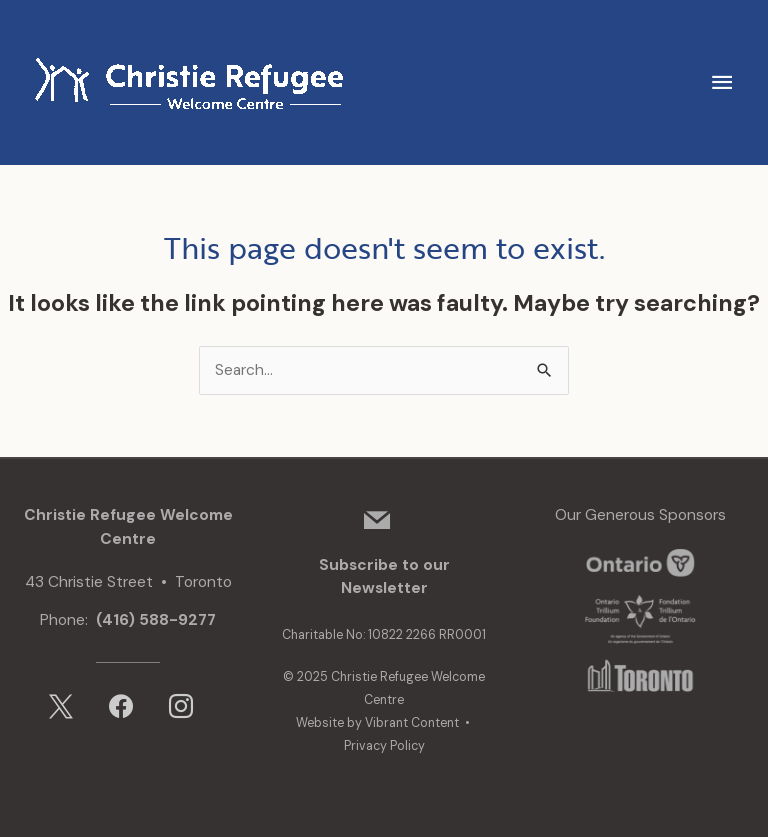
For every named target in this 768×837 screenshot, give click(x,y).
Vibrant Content (412, 723)
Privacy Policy (384, 746)
